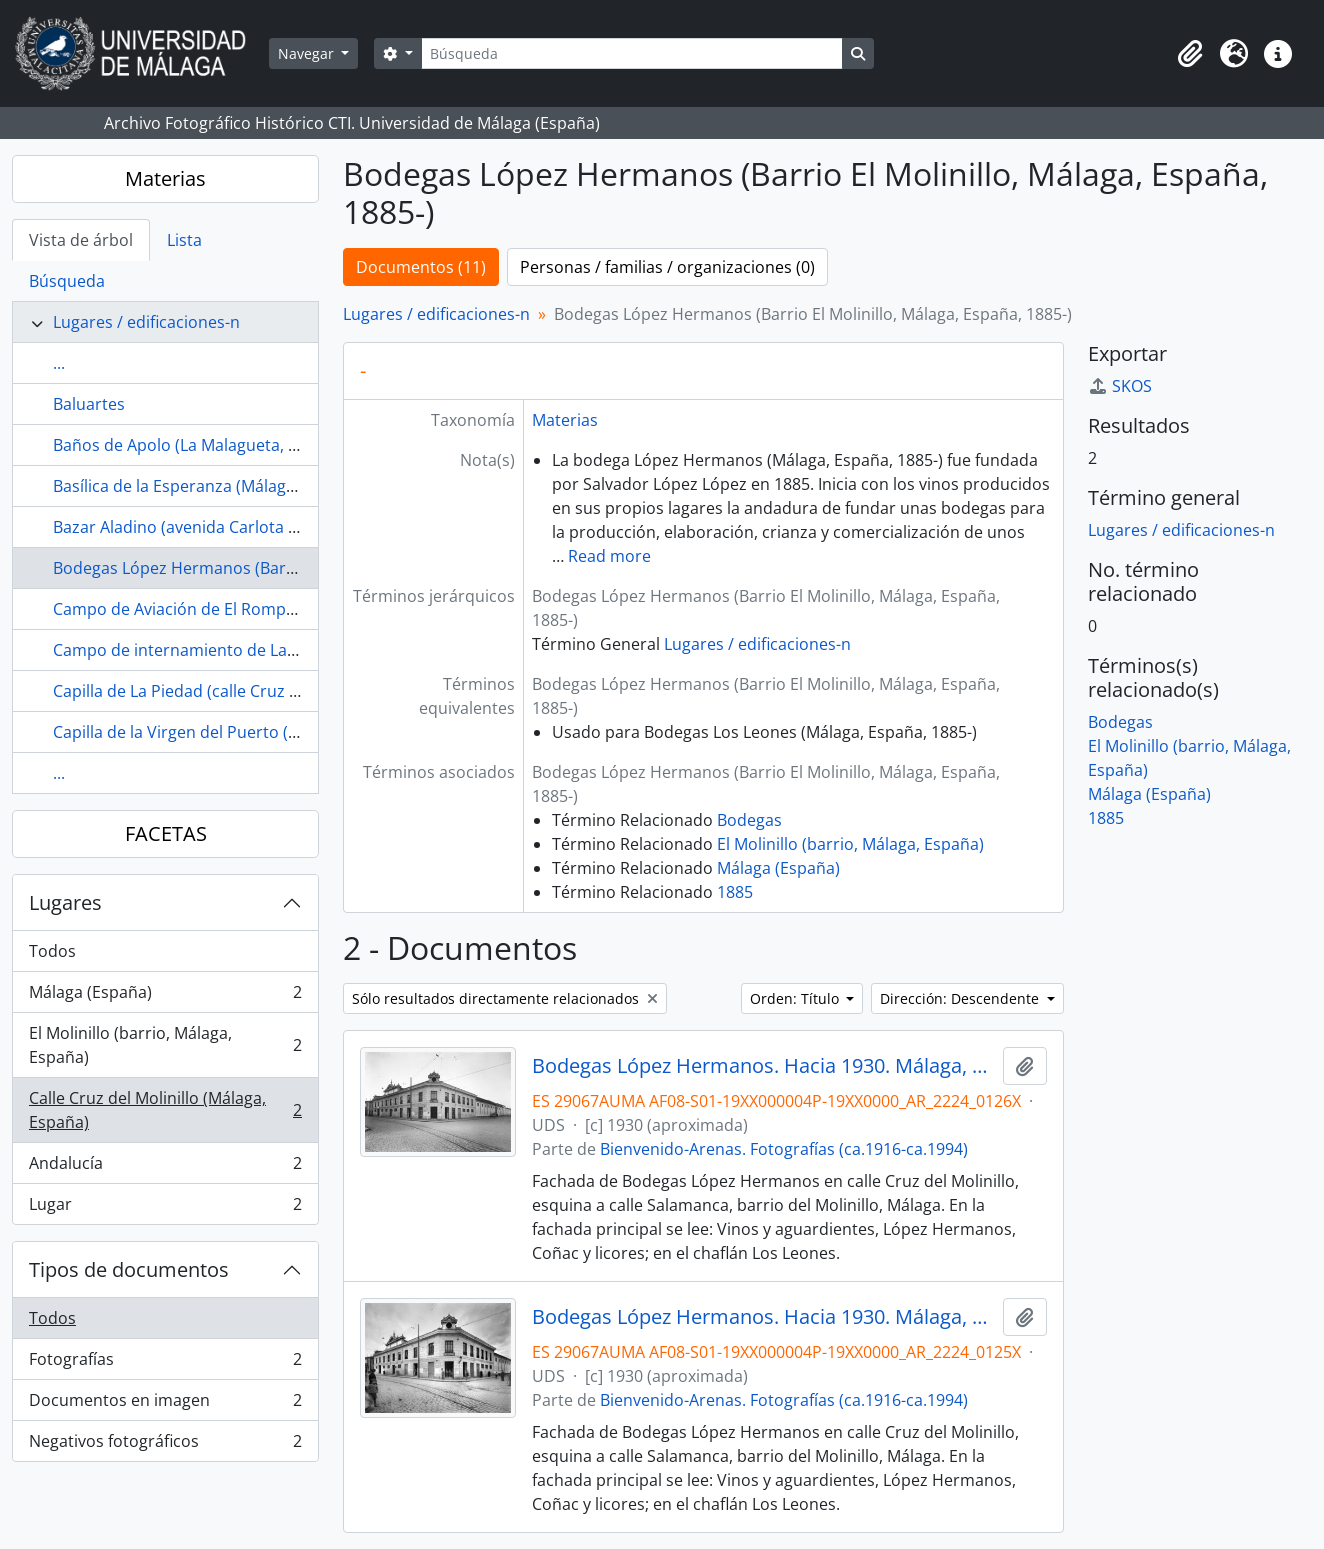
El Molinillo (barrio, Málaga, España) (165, 1045)
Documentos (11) (421, 267)
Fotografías (165, 1363)
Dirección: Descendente (961, 998)
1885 (735, 892)
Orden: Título (796, 998)
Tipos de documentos (129, 1269)
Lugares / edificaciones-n (146, 322)
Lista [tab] (184, 240)
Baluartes (89, 404)
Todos (52, 951)
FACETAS (166, 833)
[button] (1190, 54)
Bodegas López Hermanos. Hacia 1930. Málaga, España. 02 (763, 1066)
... (59, 363)
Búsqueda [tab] (67, 281)
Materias (165, 178)
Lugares (65, 902)
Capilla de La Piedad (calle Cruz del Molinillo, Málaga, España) (281, 691)
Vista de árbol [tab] (81, 240)
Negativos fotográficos (165, 1445)
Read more (609, 556)
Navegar (308, 53)
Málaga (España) (165, 996)
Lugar (165, 1208)
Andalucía (165, 1167)
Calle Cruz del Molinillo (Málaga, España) (165, 1110)
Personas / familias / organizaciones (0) (667, 267)
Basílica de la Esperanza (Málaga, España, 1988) (230, 486)
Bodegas (749, 820)
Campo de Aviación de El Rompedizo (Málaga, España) (255, 609)
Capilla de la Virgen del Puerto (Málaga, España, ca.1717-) (266, 732)
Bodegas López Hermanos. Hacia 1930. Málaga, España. (763, 1317)
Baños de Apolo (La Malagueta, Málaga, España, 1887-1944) (274, 445)
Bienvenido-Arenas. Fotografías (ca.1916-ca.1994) (784, 1149)
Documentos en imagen (165, 1404)
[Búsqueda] (632, 53)
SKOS (1120, 386)
